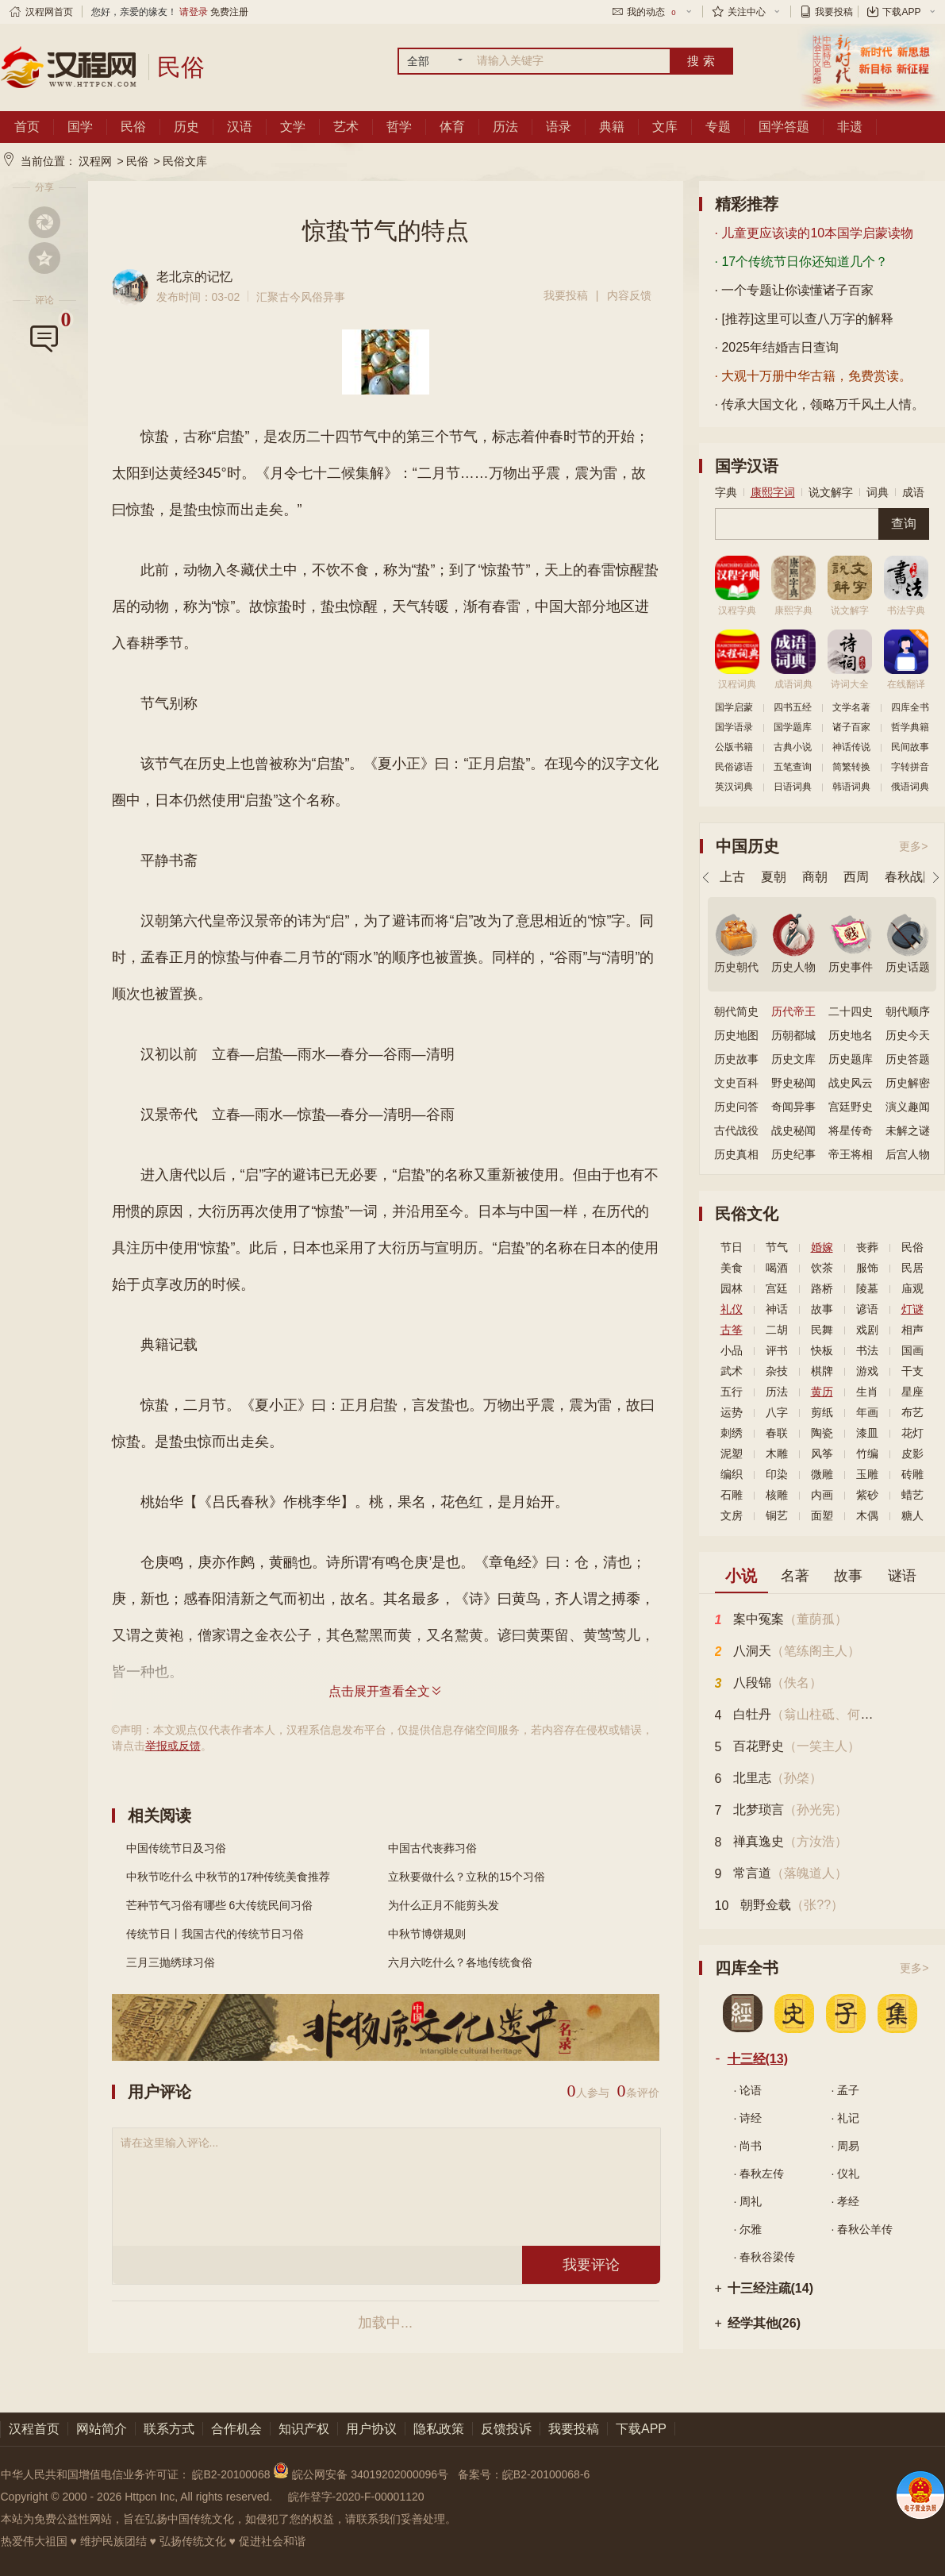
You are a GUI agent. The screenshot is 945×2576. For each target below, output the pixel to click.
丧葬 (867, 1247)
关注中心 (747, 11)
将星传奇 (850, 1130)
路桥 (822, 1288)
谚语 (867, 1309)
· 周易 (846, 2145)
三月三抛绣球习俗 (170, 1962)
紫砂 (867, 1494)
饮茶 (822, 1267)
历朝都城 (793, 1035)
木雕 (777, 1453)
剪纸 (822, 1412)
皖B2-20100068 (231, 2474)
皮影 (912, 1453)
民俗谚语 (734, 766)
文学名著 (851, 707)
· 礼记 (846, 2118)
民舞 (822, 1329)
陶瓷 (822, 1433)
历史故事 (736, 1059)
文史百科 (736, 1082)
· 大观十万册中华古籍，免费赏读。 (813, 376)
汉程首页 (34, 2428)
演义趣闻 (907, 1106)
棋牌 (822, 1371)
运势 (731, 1412)
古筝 (731, 1329)
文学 (292, 126)
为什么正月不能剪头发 (443, 1905)
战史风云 (850, 1082)
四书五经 (793, 707)
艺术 (346, 126)
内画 (822, 1494)
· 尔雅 (748, 2229)
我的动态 (652, 11)
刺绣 (731, 1433)
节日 (731, 1247)
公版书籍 (734, 747)
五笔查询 (793, 766)
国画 (912, 1350)
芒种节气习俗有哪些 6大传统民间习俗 (219, 1905)
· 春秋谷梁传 (765, 2257)
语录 (558, 126)
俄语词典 (910, 786)
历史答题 (907, 1059)
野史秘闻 (793, 1082)
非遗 (849, 126)
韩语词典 (851, 786)
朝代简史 (736, 1011)
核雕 (777, 1494)
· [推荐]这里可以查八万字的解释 (804, 318)
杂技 (777, 1371)
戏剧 (867, 1329)
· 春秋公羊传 (862, 2229)
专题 (718, 126)
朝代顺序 (907, 1011)
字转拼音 (910, 766)
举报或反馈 (173, 1745)
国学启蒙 (734, 707)
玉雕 (867, 1474)
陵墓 (867, 1288)
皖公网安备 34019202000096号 (362, 2474)
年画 (867, 1412)
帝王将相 (850, 1154)
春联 (777, 1433)
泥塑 (731, 1453)
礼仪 (731, 1309)
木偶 (867, 1515)
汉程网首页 (49, 11)
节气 (777, 1247)
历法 (505, 126)
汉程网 (95, 161)
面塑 (822, 1515)
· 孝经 (846, 2201)
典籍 (611, 126)
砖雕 (912, 1474)
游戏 (867, 1371)
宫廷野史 (850, 1106)
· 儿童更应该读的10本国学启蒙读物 (814, 233)
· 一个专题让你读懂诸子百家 (794, 290)
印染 (777, 1474)
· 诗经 (748, 2118)
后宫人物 (907, 1154)
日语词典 (793, 786)
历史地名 (850, 1035)
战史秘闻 (793, 1130)
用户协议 (371, 2428)
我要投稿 (834, 11)
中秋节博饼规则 (427, 1933)
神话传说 (851, 747)
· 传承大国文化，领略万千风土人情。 (820, 404)
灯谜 (912, 1309)
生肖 (867, 1391)
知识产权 (304, 2428)
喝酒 (777, 1267)
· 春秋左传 (759, 2173)
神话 (777, 1309)
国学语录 (734, 727)
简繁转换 (851, 766)
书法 (867, 1350)
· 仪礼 (846, 2173)
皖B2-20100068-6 (546, 2474)
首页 (27, 126)
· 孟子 (846, 2090)
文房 (731, 1515)
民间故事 (910, 747)
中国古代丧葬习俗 (432, 1848)
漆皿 (867, 1433)
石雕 (731, 1494)
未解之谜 (907, 1130)
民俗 (133, 126)
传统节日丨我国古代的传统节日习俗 (215, 1933)
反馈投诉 (506, 2428)
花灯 (912, 1433)
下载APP (901, 11)
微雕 (822, 1474)
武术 (731, 1371)
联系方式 (169, 2428)
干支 (912, 1371)
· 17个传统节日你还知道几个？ (802, 261)
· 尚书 (748, 2145)
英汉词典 (734, 786)
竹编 (867, 1453)
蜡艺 (912, 1494)
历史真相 (736, 1154)
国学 (80, 126)
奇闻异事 (793, 1106)
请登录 (193, 11)
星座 (912, 1391)
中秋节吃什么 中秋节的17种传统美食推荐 (228, 1876)
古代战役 (736, 1130)
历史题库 (850, 1059)
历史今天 (907, 1035)
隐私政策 (438, 2428)
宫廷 (777, 1288)
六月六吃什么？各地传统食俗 (460, 1962)
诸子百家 (851, 727)
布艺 (912, 1412)
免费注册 (229, 11)
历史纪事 (793, 1154)
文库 (665, 126)
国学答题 (784, 126)
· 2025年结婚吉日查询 (777, 347)
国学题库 (793, 727)
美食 (731, 1267)
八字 (777, 1412)
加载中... (385, 2323)
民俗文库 (185, 161)
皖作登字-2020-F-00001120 (356, 2496)
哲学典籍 (910, 727)
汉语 (239, 126)
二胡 (777, 1329)
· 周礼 (748, 2201)
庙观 (912, 1288)
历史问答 (736, 1106)
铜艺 (777, 1515)
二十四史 (850, 1011)
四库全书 (910, 707)
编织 (731, 1474)
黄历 (822, 1391)
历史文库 (793, 1059)
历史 (186, 126)
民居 (912, 1267)
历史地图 (736, 1035)
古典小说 (793, 747)
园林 (731, 1288)
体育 (452, 126)
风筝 (822, 1453)
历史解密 (907, 1082)
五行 (731, 1391)
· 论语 (748, 2090)
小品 (731, 1350)
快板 (822, 1350)
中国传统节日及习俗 (176, 1848)
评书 (777, 1350)
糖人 (912, 1515)
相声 (912, 1329)
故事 (822, 1309)
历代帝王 (793, 1011)
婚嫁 (822, 1247)
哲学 (399, 126)
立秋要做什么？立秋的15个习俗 (466, 1876)
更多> (913, 846)
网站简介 (101, 2428)
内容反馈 (629, 295)
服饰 (867, 1267)
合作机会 (236, 2428)
